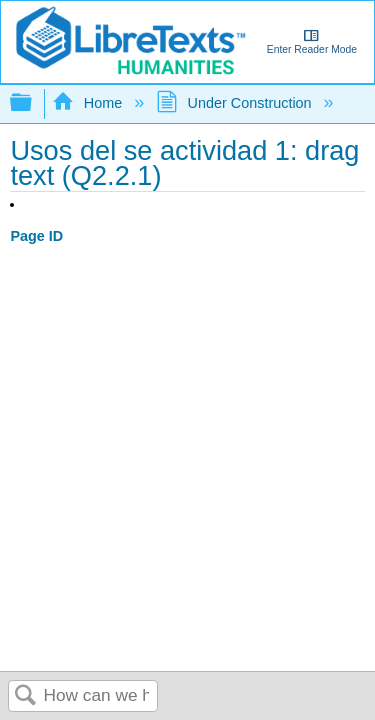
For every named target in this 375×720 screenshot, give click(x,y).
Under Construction (235, 103)
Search (26, 696)
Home (89, 103)
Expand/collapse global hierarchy (34, 103)
